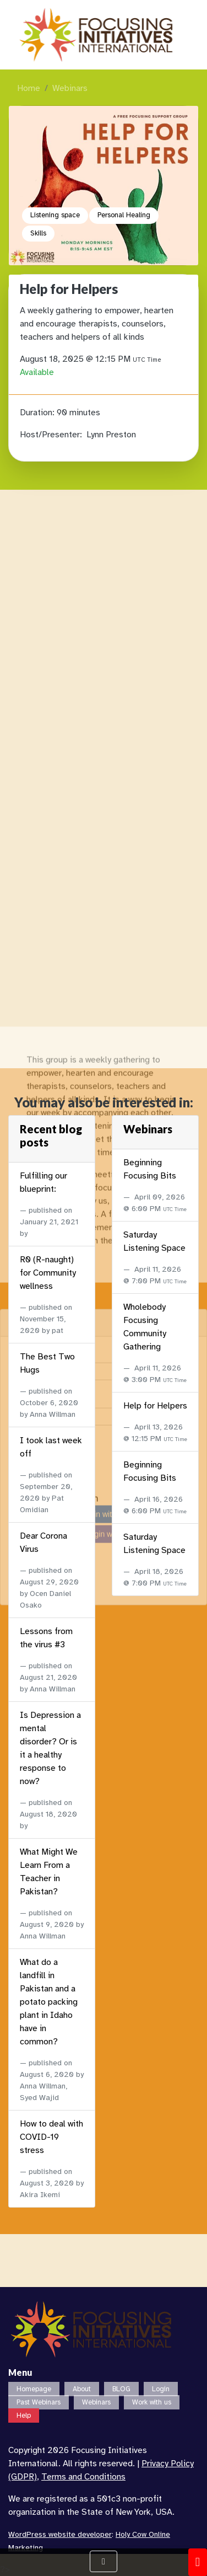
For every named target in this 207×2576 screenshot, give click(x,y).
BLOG (121, 2389)
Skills (38, 233)
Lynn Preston (111, 434)
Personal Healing (123, 215)
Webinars (70, 88)
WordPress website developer (60, 2534)
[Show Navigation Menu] (103, 2561)
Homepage (34, 2389)
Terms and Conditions (83, 2476)
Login (161, 2389)
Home (28, 88)
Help (24, 2415)
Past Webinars (39, 2402)
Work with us (151, 2402)
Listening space (55, 215)
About (82, 2389)
